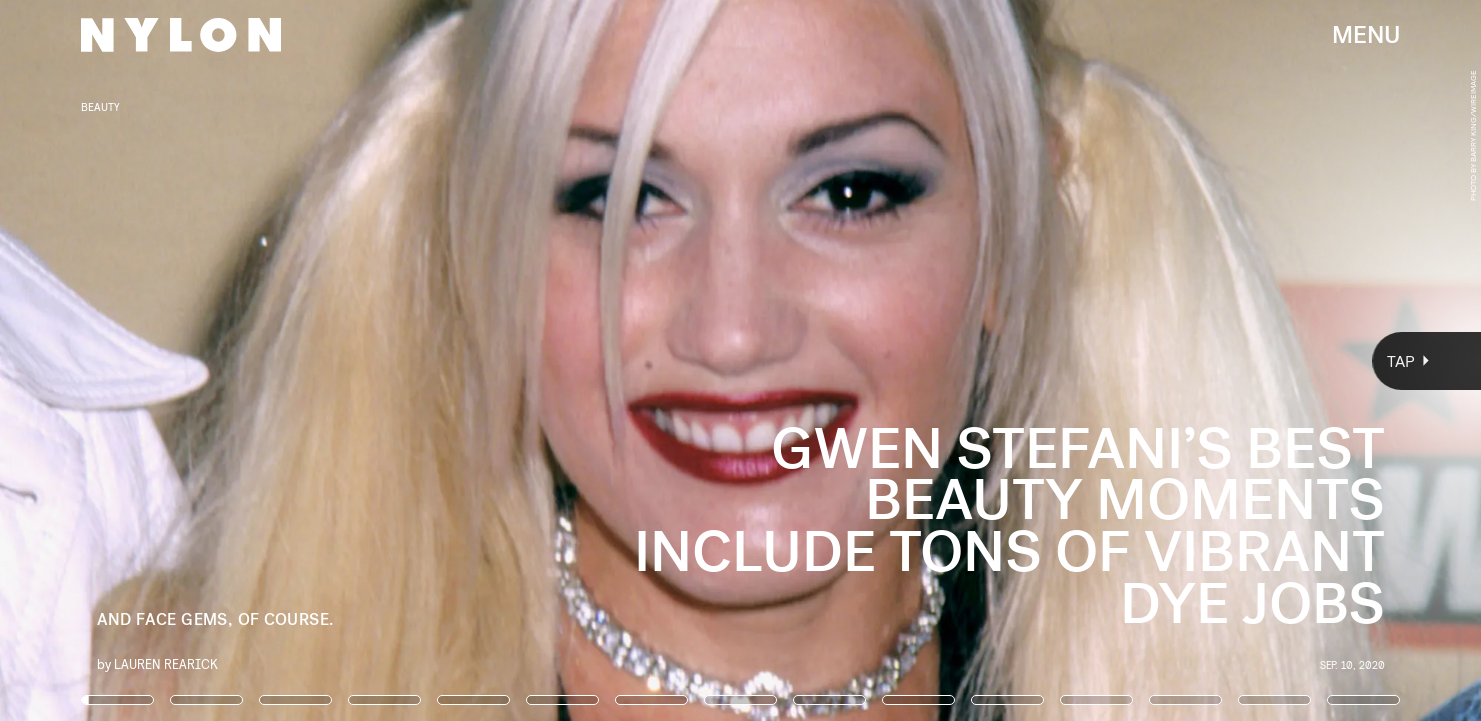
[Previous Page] (244, 360)
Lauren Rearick (166, 663)
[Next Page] (985, 360)
